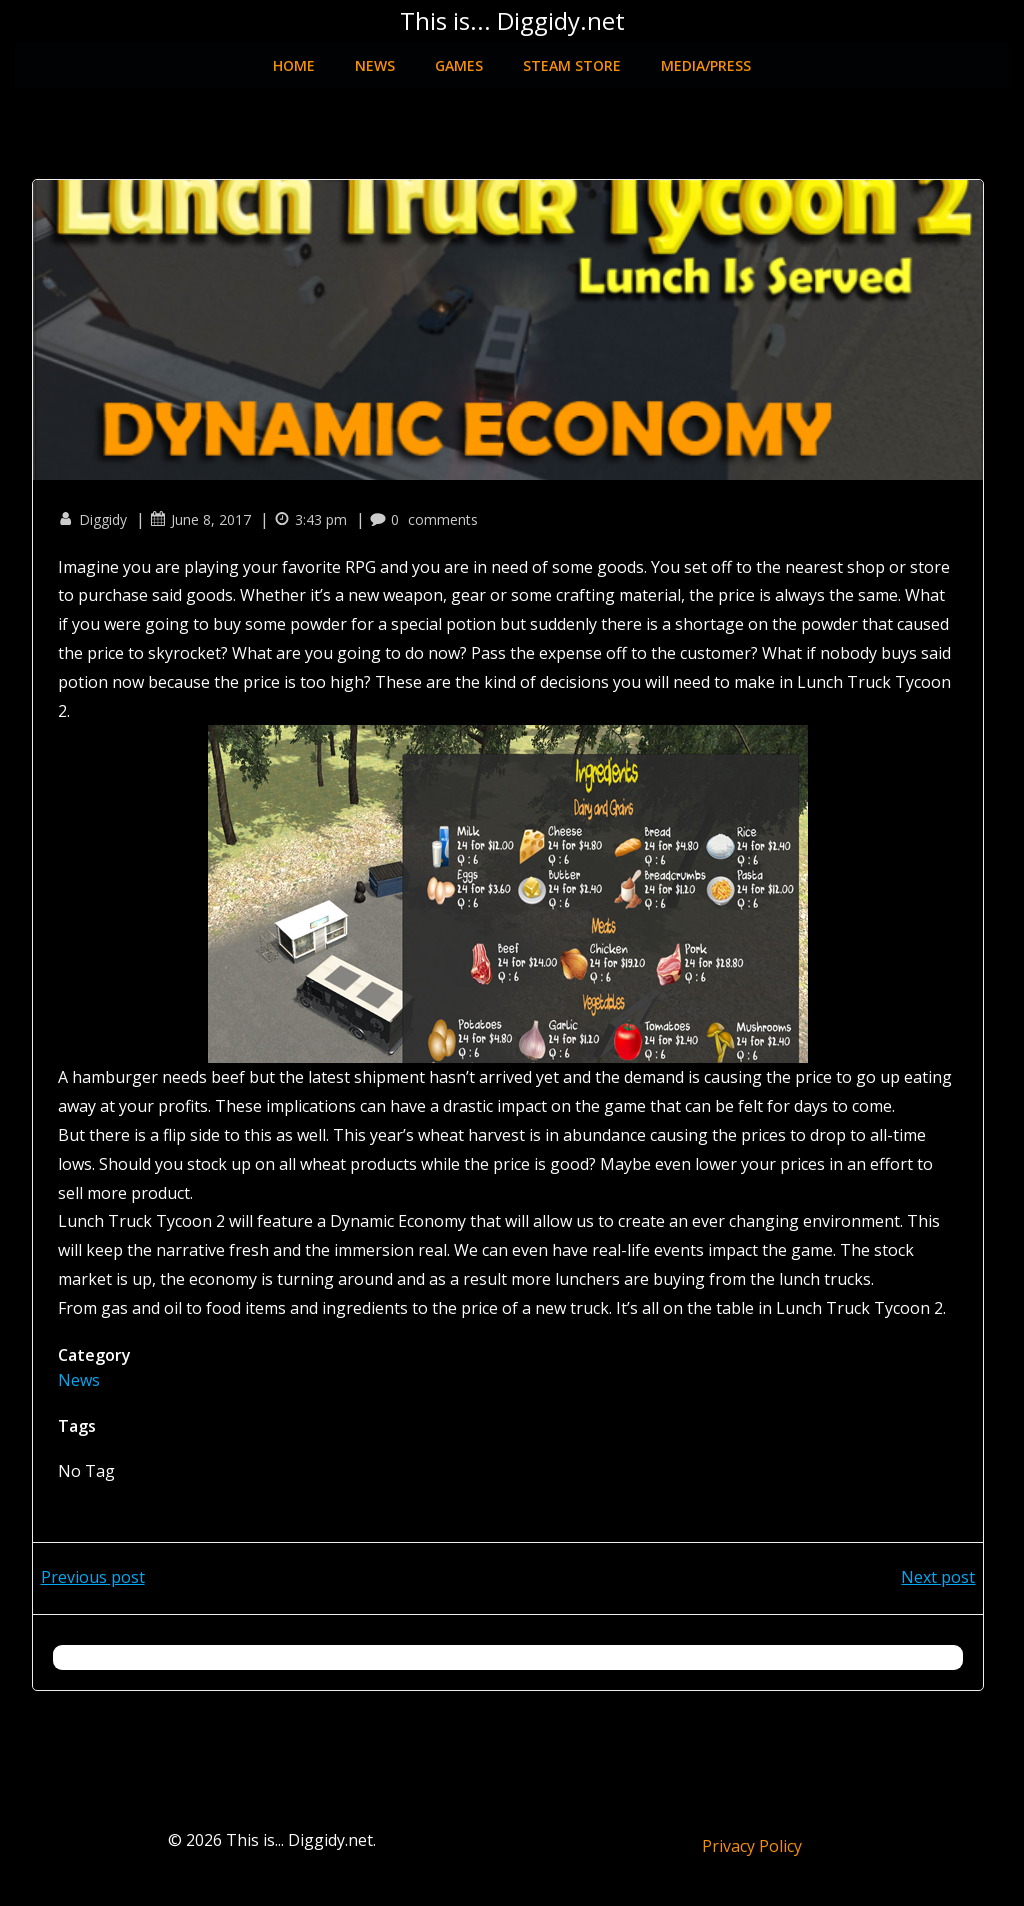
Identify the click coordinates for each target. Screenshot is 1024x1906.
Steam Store (572, 56)
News (375, 56)
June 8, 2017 (205, 510)
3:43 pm (315, 510)
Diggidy (97, 510)
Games (459, 56)
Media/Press (706, 56)
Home (294, 56)
